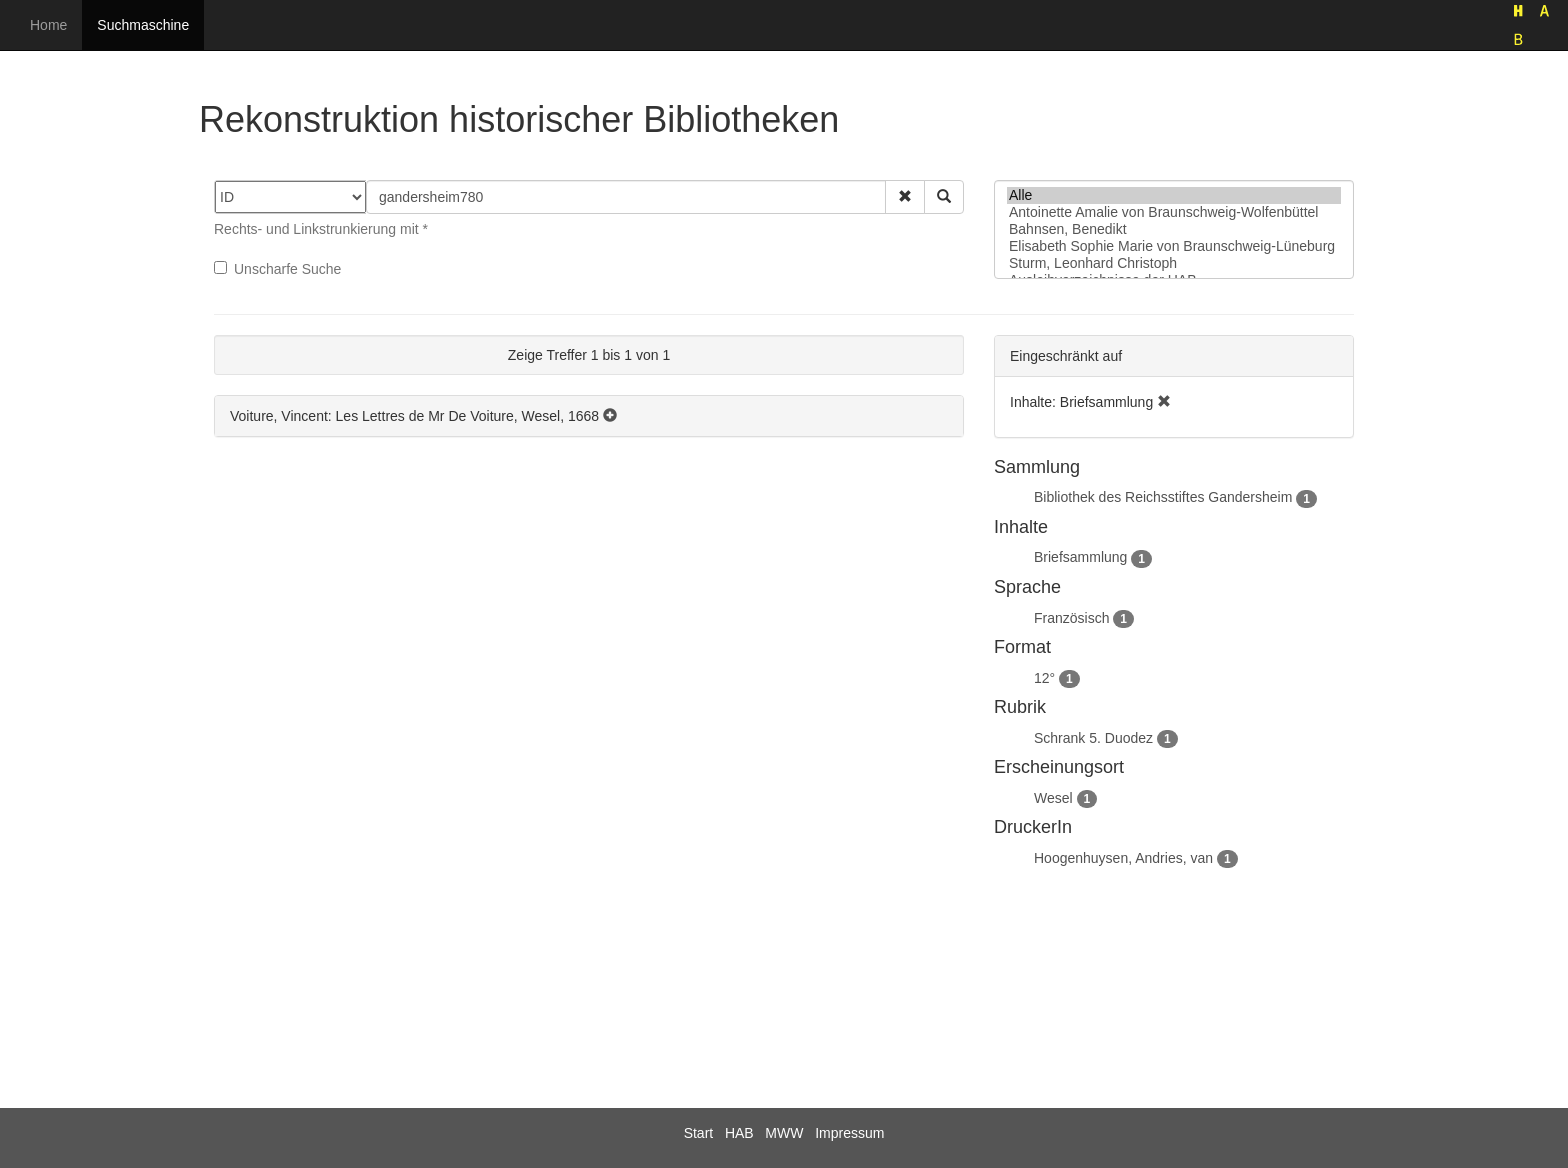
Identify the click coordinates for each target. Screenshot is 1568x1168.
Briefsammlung (1080, 557)
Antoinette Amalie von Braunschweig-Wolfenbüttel (1174, 212)
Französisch (1071, 618)
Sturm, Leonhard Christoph (1174, 263)
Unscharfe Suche (277, 269)
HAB (739, 1133)
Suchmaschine (143, 25)
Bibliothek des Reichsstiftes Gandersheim (1163, 497)
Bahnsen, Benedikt (1174, 229)
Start (699, 1133)
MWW (784, 1133)
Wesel (1053, 798)
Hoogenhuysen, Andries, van (1123, 858)
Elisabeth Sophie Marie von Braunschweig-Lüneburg (1174, 246)
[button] (905, 197)
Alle (1174, 195)
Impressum (849, 1133)
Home (48, 25)
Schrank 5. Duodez (1093, 738)
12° (1044, 678)
